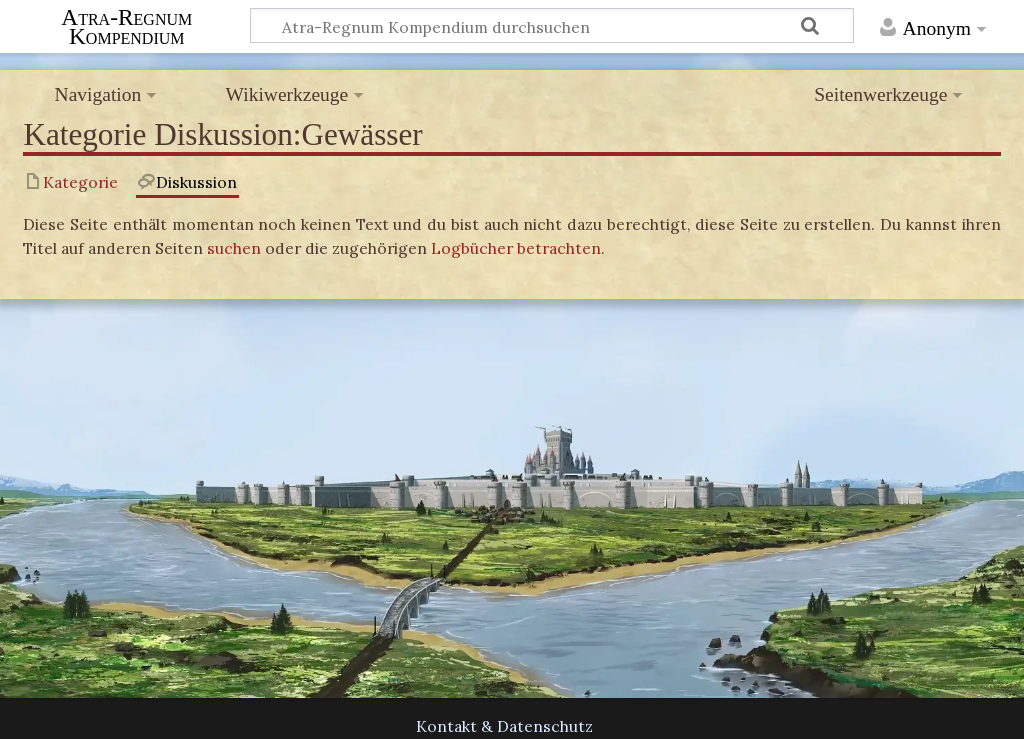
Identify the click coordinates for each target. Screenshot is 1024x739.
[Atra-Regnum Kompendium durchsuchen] (552, 25)
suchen (234, 248)
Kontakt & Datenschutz (504, 726)
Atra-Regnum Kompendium (126, 26)
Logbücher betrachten (516, 248)
